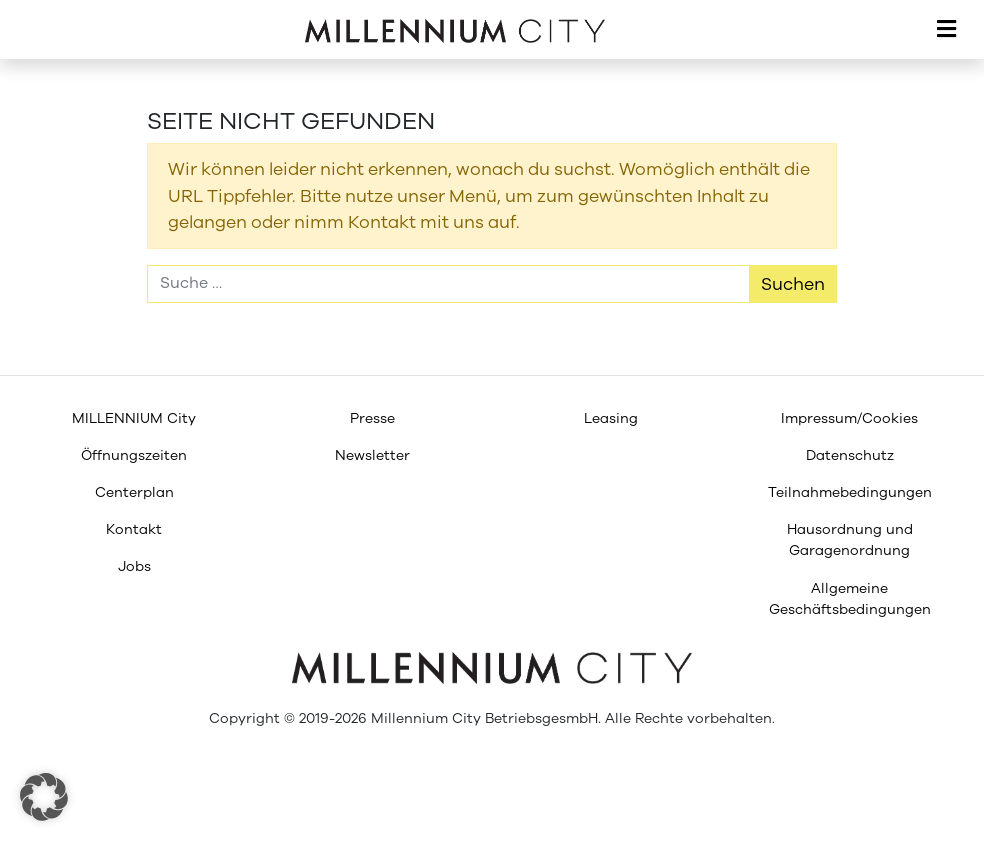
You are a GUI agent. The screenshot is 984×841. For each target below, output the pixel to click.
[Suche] (448, 284)
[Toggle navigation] (946, 30)
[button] (44, 797)
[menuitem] (134, 418)
